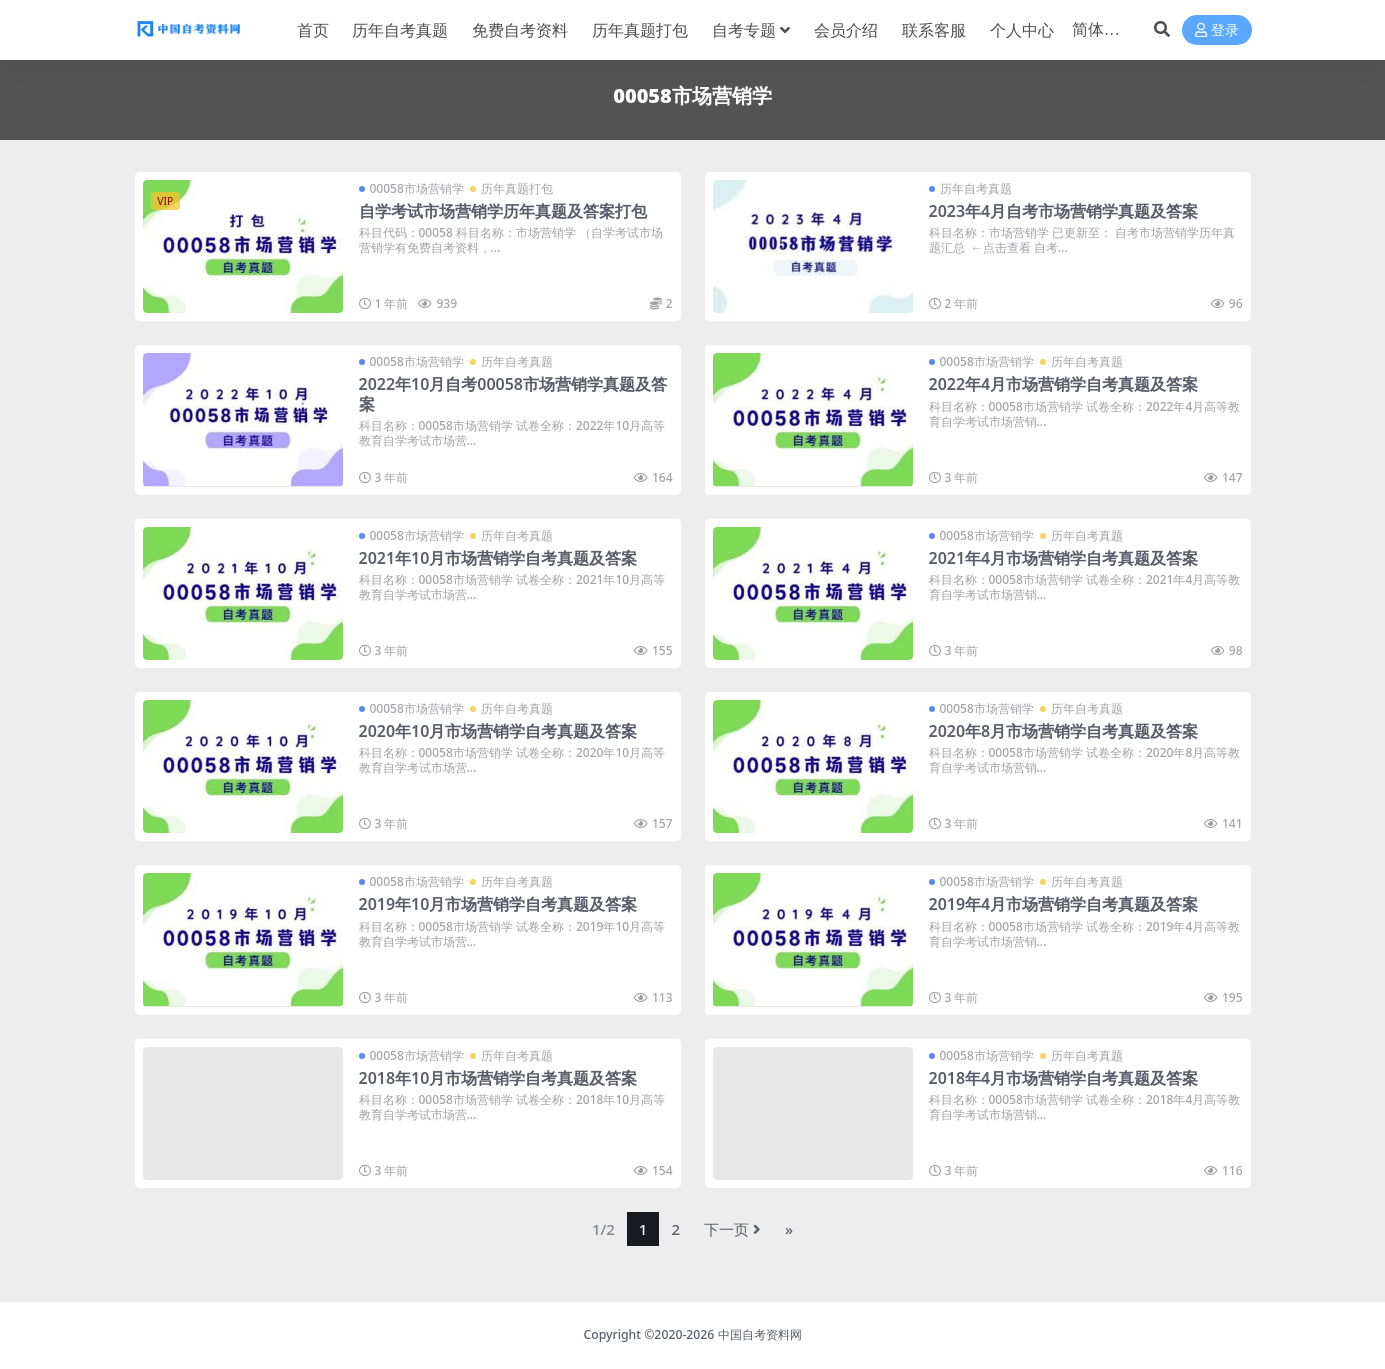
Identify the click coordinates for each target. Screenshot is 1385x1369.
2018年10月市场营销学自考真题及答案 (498, 1078)
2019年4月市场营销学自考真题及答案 (1064, 904)
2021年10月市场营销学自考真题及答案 (498, 558)
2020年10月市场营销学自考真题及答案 (498, 731)
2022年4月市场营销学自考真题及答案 (1064, 384)
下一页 (732, 1229)
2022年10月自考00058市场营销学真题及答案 (513, 393)
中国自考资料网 (760, 1334)
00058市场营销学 (417, 188)
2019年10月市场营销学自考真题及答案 (498, 904)
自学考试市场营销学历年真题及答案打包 (503, 211)
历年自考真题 (976, 188)
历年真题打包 (517, 188)
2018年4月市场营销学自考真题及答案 (1064, 1078)
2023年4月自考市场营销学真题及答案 (1064, 211)
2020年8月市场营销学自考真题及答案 (1064, 731)
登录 (1217, 30)
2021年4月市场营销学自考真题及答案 (1064, 558)
